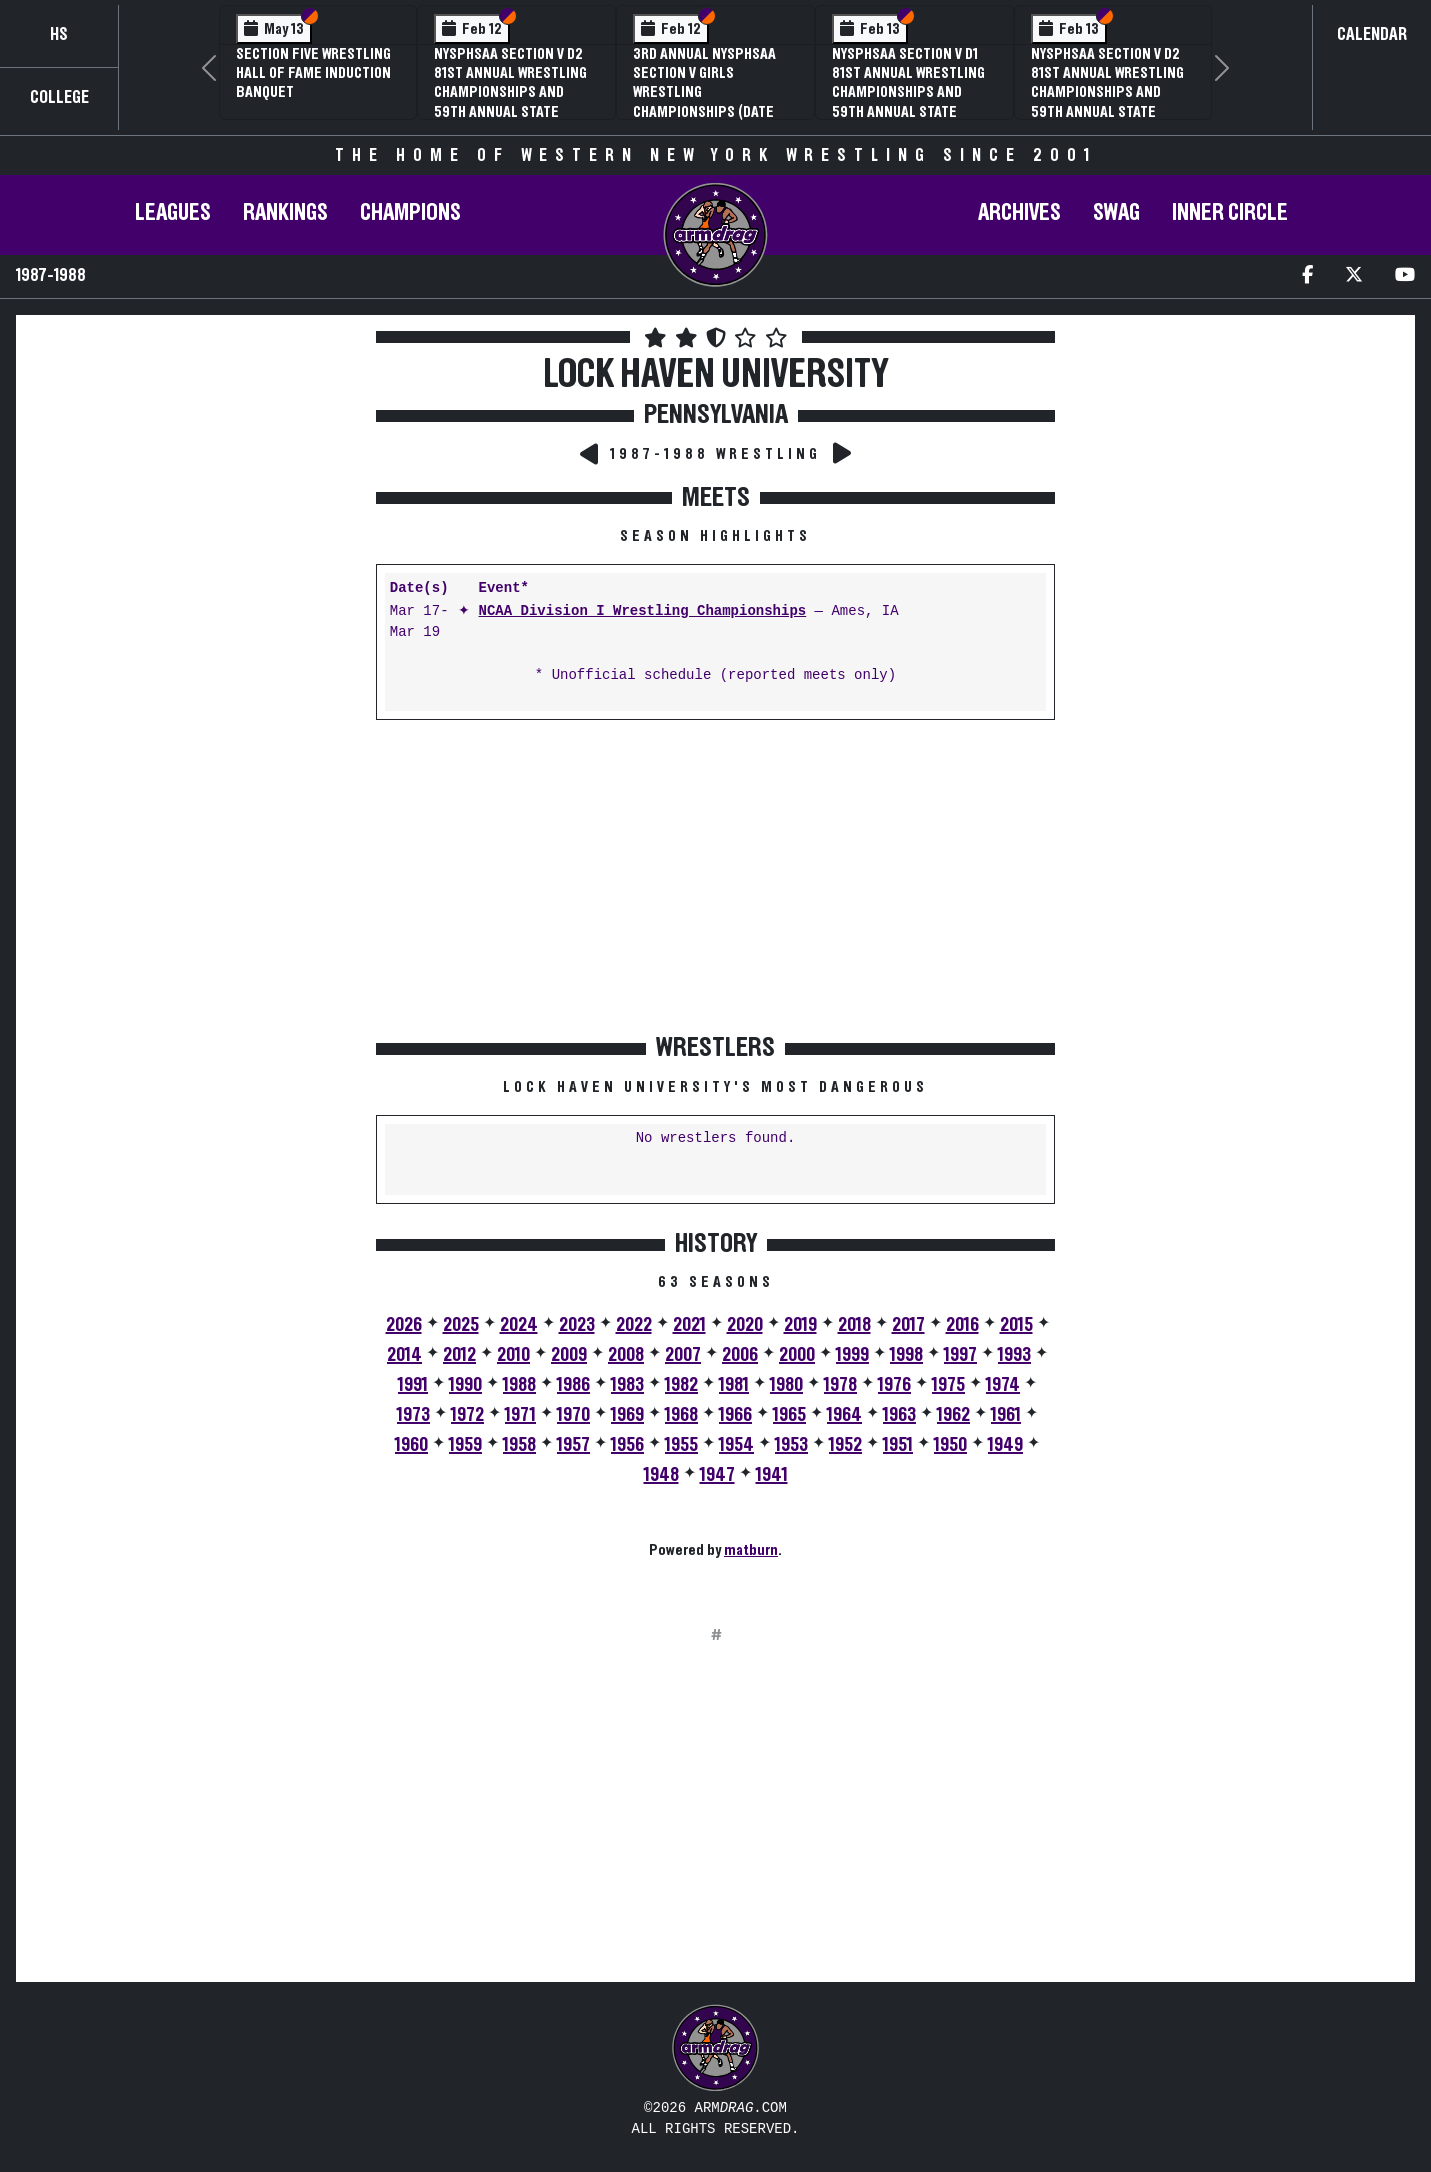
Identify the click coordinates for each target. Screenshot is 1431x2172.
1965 (789, 1415)
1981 (734, 1385)
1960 (411, 1445)
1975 (948, 1385)
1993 (1014, 1355)
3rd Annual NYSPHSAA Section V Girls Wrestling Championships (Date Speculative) (704, 92)
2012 (459, 1355)
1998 (906, 1355)
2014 (404, 1355)
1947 (717, 1475)
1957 (573, 1445)
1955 (681, 1445)
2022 (634, 1325)
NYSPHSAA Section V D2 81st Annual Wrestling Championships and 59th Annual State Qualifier (510, 92)
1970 (573, 1415)
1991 (413, 1385)
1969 (627, 1415)
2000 (797, 1355)
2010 (513, 1355)
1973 (413, 1415)
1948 (661, 1475)
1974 (1003, 1385)
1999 (852, 1355)
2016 (962, 1325)
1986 (573, 1385)
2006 (740, 1355)
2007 (683, 1355)
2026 (404, 1325)
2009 (569, 1355)
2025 (461, 1325)
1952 (845, 1445)
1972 (467, 1415)
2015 (1016, 1325)
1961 (1006, 1415)
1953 (791, 1445)
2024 (519, 1325)
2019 (800, 1325)
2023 (577, 1325)
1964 (844, 1415)
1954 (736, 1445)
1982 (681, 1385)
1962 (953, 1415)
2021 (689, 1325)
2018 (854, 1325)
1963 (899, 1415)
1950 (950, 1445)
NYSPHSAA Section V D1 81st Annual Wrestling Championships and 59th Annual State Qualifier (908, 92)
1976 (894, 1385)
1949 (1005, 1445)
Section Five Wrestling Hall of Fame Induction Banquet (313, 73)
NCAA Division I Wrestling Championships (643, 611)
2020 (745, 1325)
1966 (735, 1415)
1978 (840, 1385)
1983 (627, 1385)
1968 (681, 1415)
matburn (751, 1550)
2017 (908, 1325)
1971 (520, 1415)
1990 (465, 1385)
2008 (626, 1355)
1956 (627, 1445)
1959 (465, 1445)
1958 (519, 1445)
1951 (898, 1445)
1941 (772, 1475)
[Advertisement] (194, 504)
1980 (786, 1385)
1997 (960, 1355)
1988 (519, 1385)
